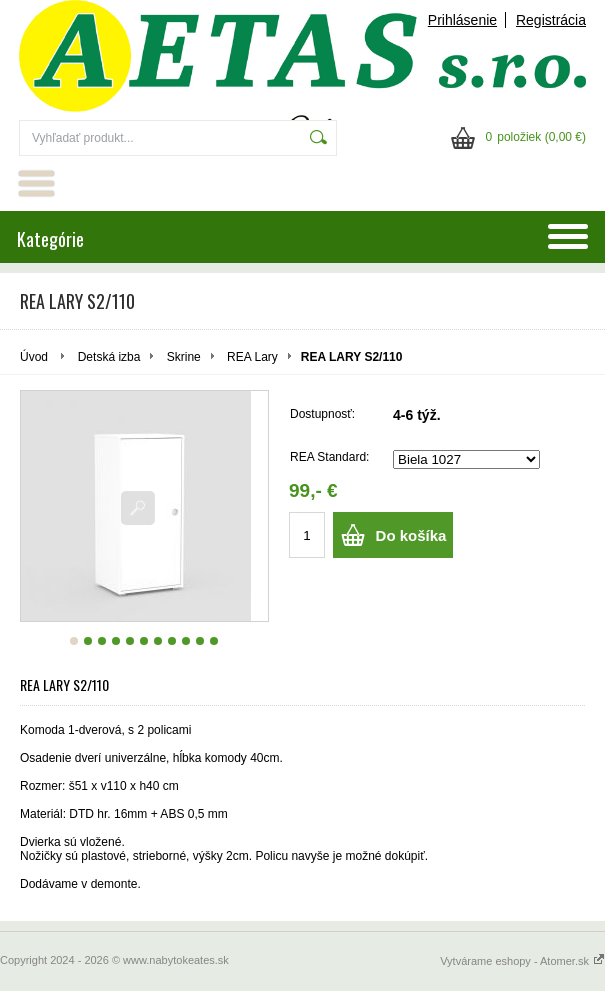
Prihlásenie (462, 20)
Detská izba (109, 357)
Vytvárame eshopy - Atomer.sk (522, 961)
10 (200, 641)
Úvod (34, 357)
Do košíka (411, 535)
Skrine (184, 357)
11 (214, 641)
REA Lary (252, 357)
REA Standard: (329, 457)
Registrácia (551, 20)
